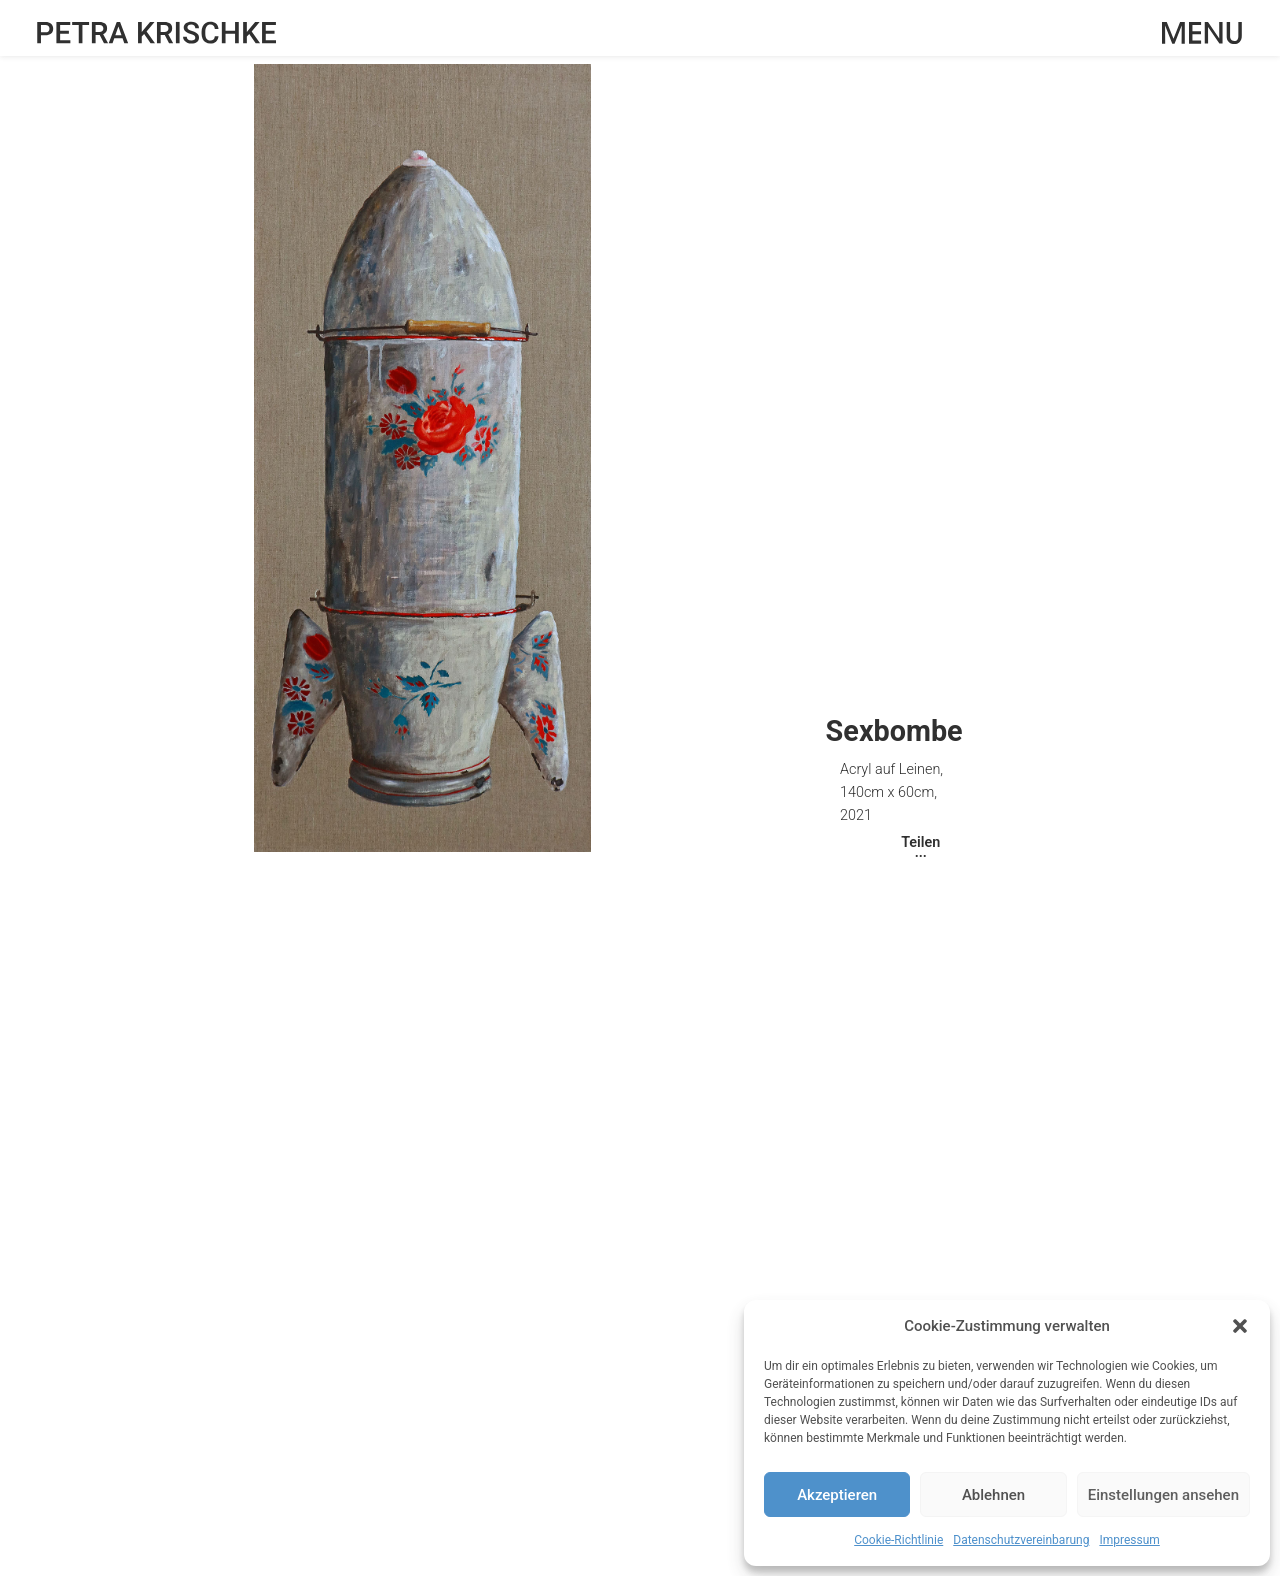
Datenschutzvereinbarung (1021, 1540)
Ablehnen (993, 1495)
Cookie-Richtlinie (898, 1540)
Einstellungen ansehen (1163, 1495)
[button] (1240, 1326)
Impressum (1129, 1540)
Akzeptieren (837, 1495)
